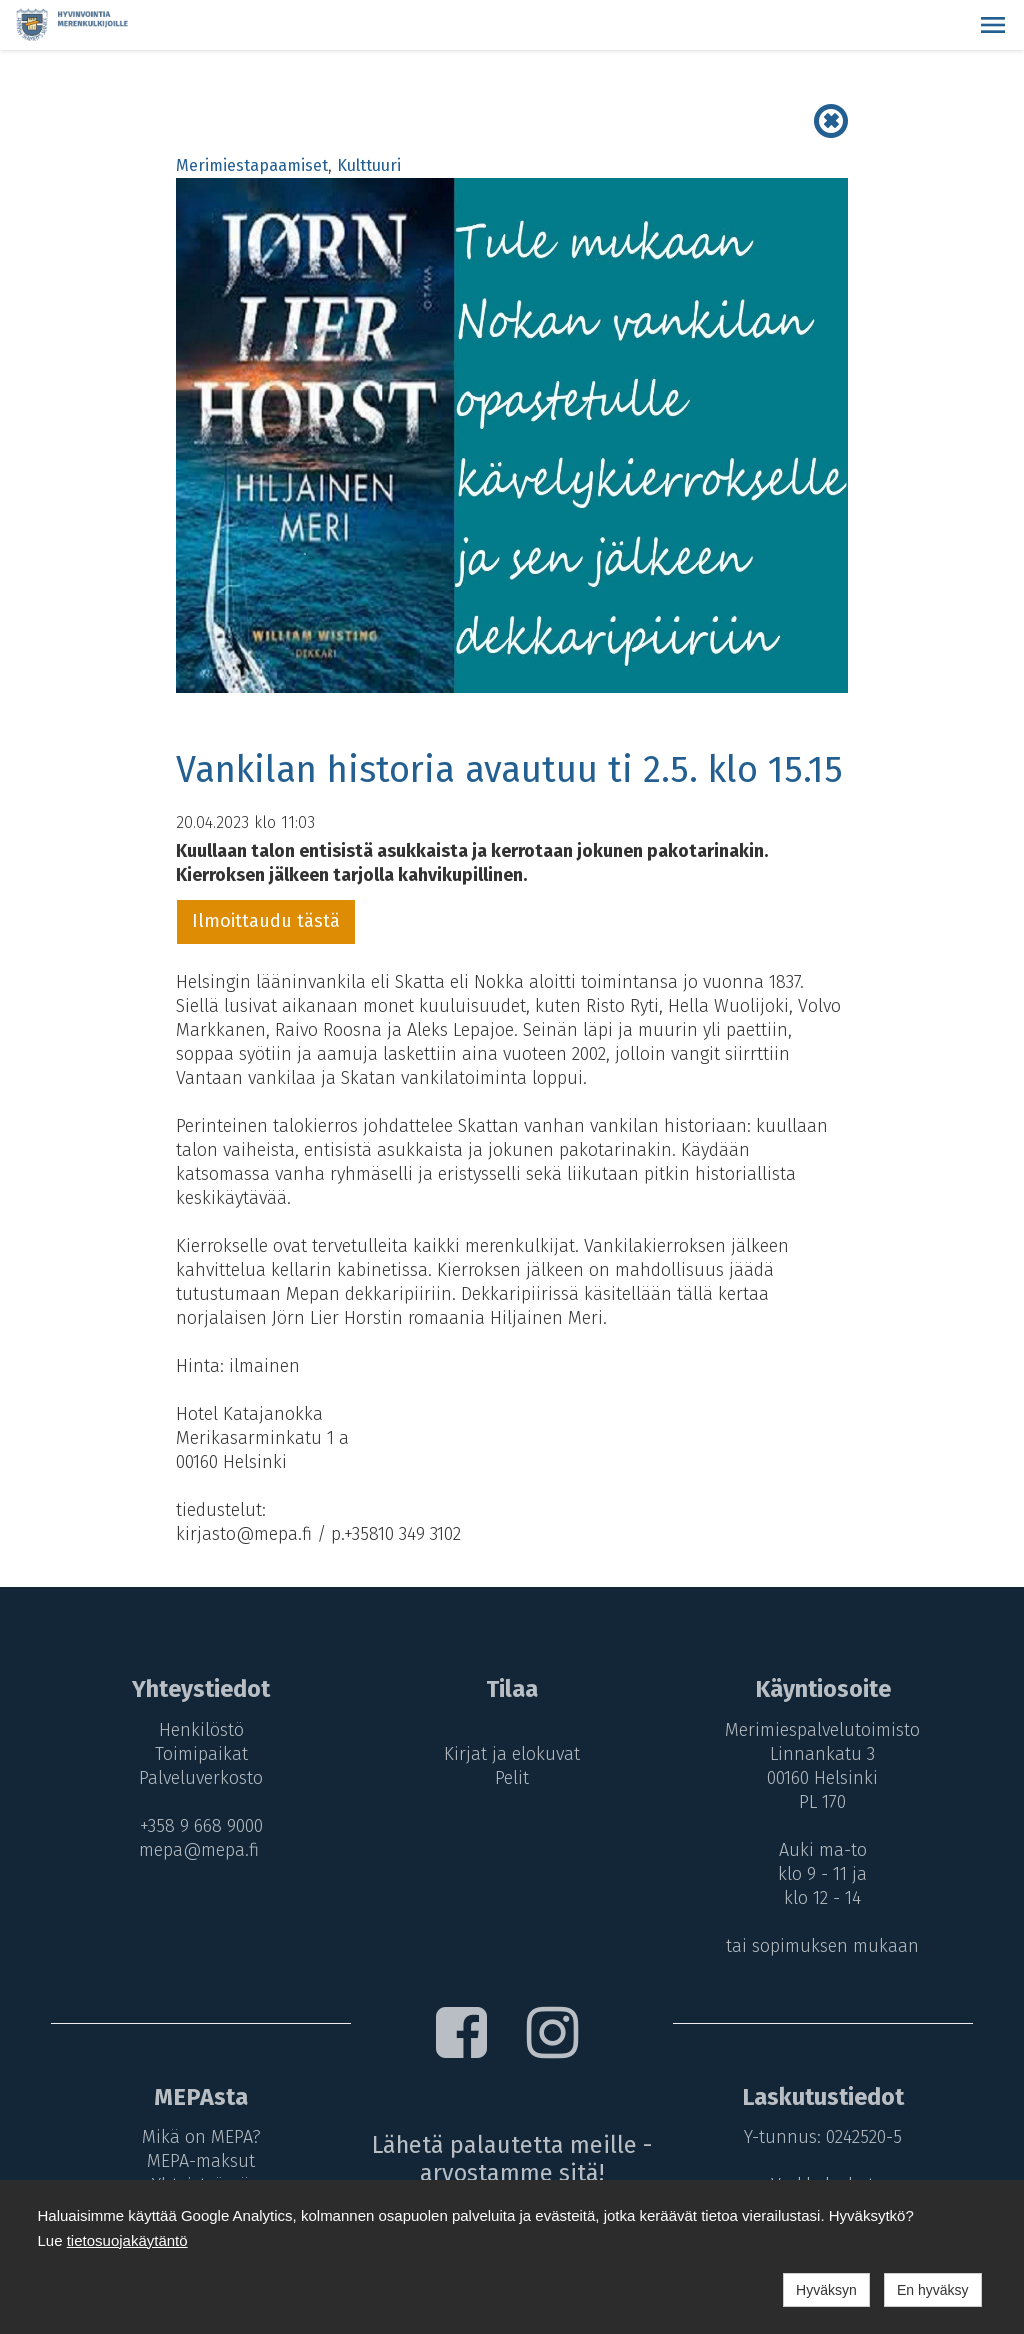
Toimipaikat (200, 1754)
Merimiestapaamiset (252, 165)
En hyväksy (933, 2290)
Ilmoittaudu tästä (266, 921)
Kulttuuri (369, 165)
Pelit (512, 1778)
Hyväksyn (826, 2290)
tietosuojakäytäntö (127, 2240)
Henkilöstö (200, 1730)
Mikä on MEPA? (200, 2137)
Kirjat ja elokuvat (512, 1754)
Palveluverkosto (201, 1778)
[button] (993, 25)
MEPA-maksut (201, 2161)
